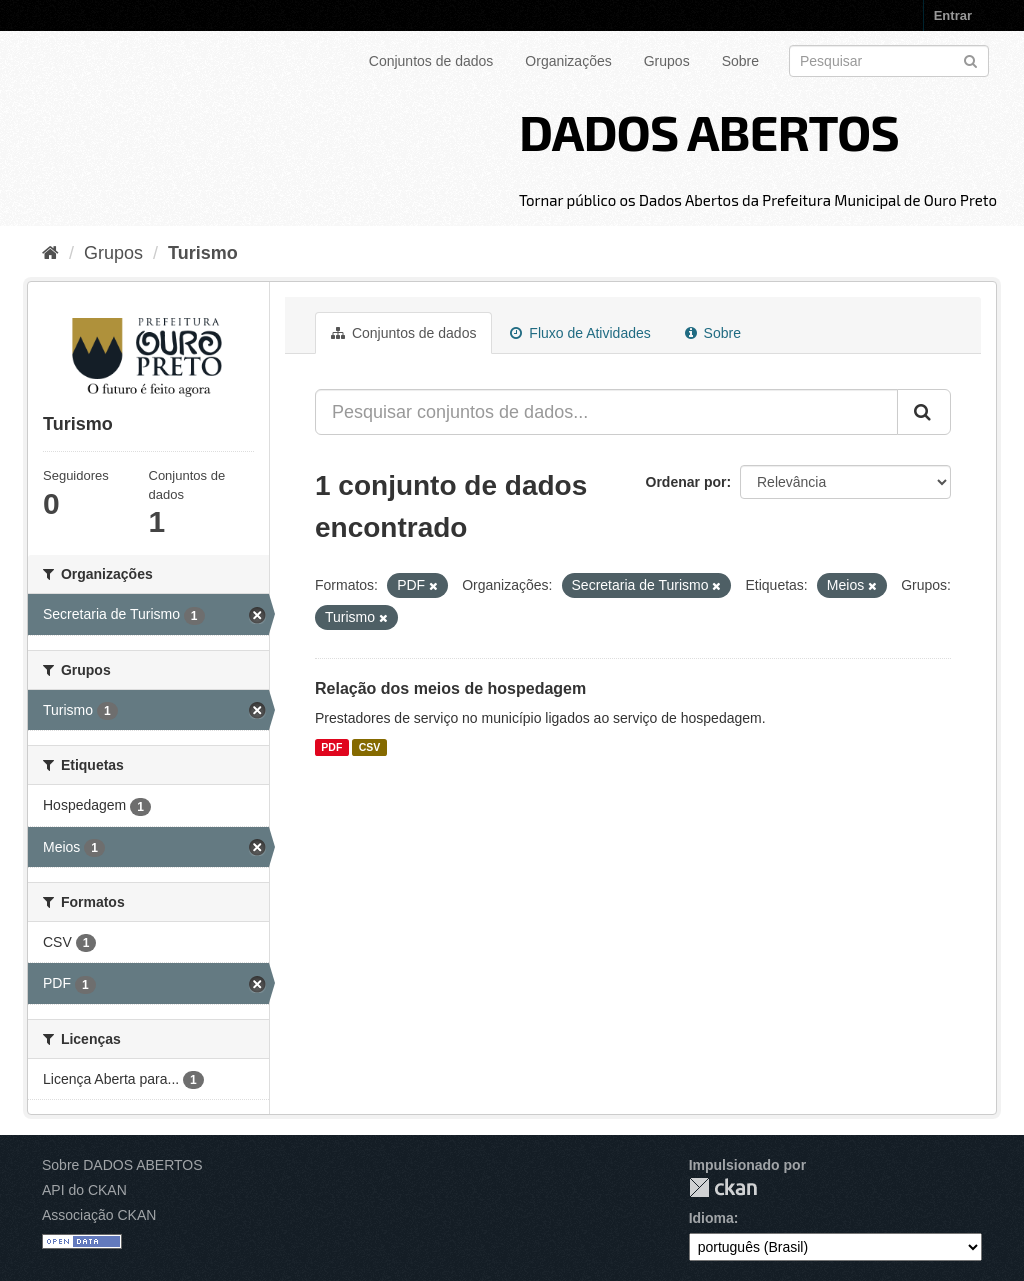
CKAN (723, 1187)
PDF (331, 747)
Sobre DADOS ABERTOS (122, 1165)
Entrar (953, 15)
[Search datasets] (889, 61)
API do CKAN (84, 1190)
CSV (370, 747)
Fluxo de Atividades (580, 333)
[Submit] (970, 59)
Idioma (711, 1218)
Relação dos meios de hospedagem (450, 688)
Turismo (203, 253)
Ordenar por (686, 482)
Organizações (568, 61)
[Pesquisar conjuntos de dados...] (606, 412)
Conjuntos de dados (431, 61)
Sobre (740, 61)
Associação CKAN (99, 1215)
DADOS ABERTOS (709, 131)
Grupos (667, 61)
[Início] (50, 253)
